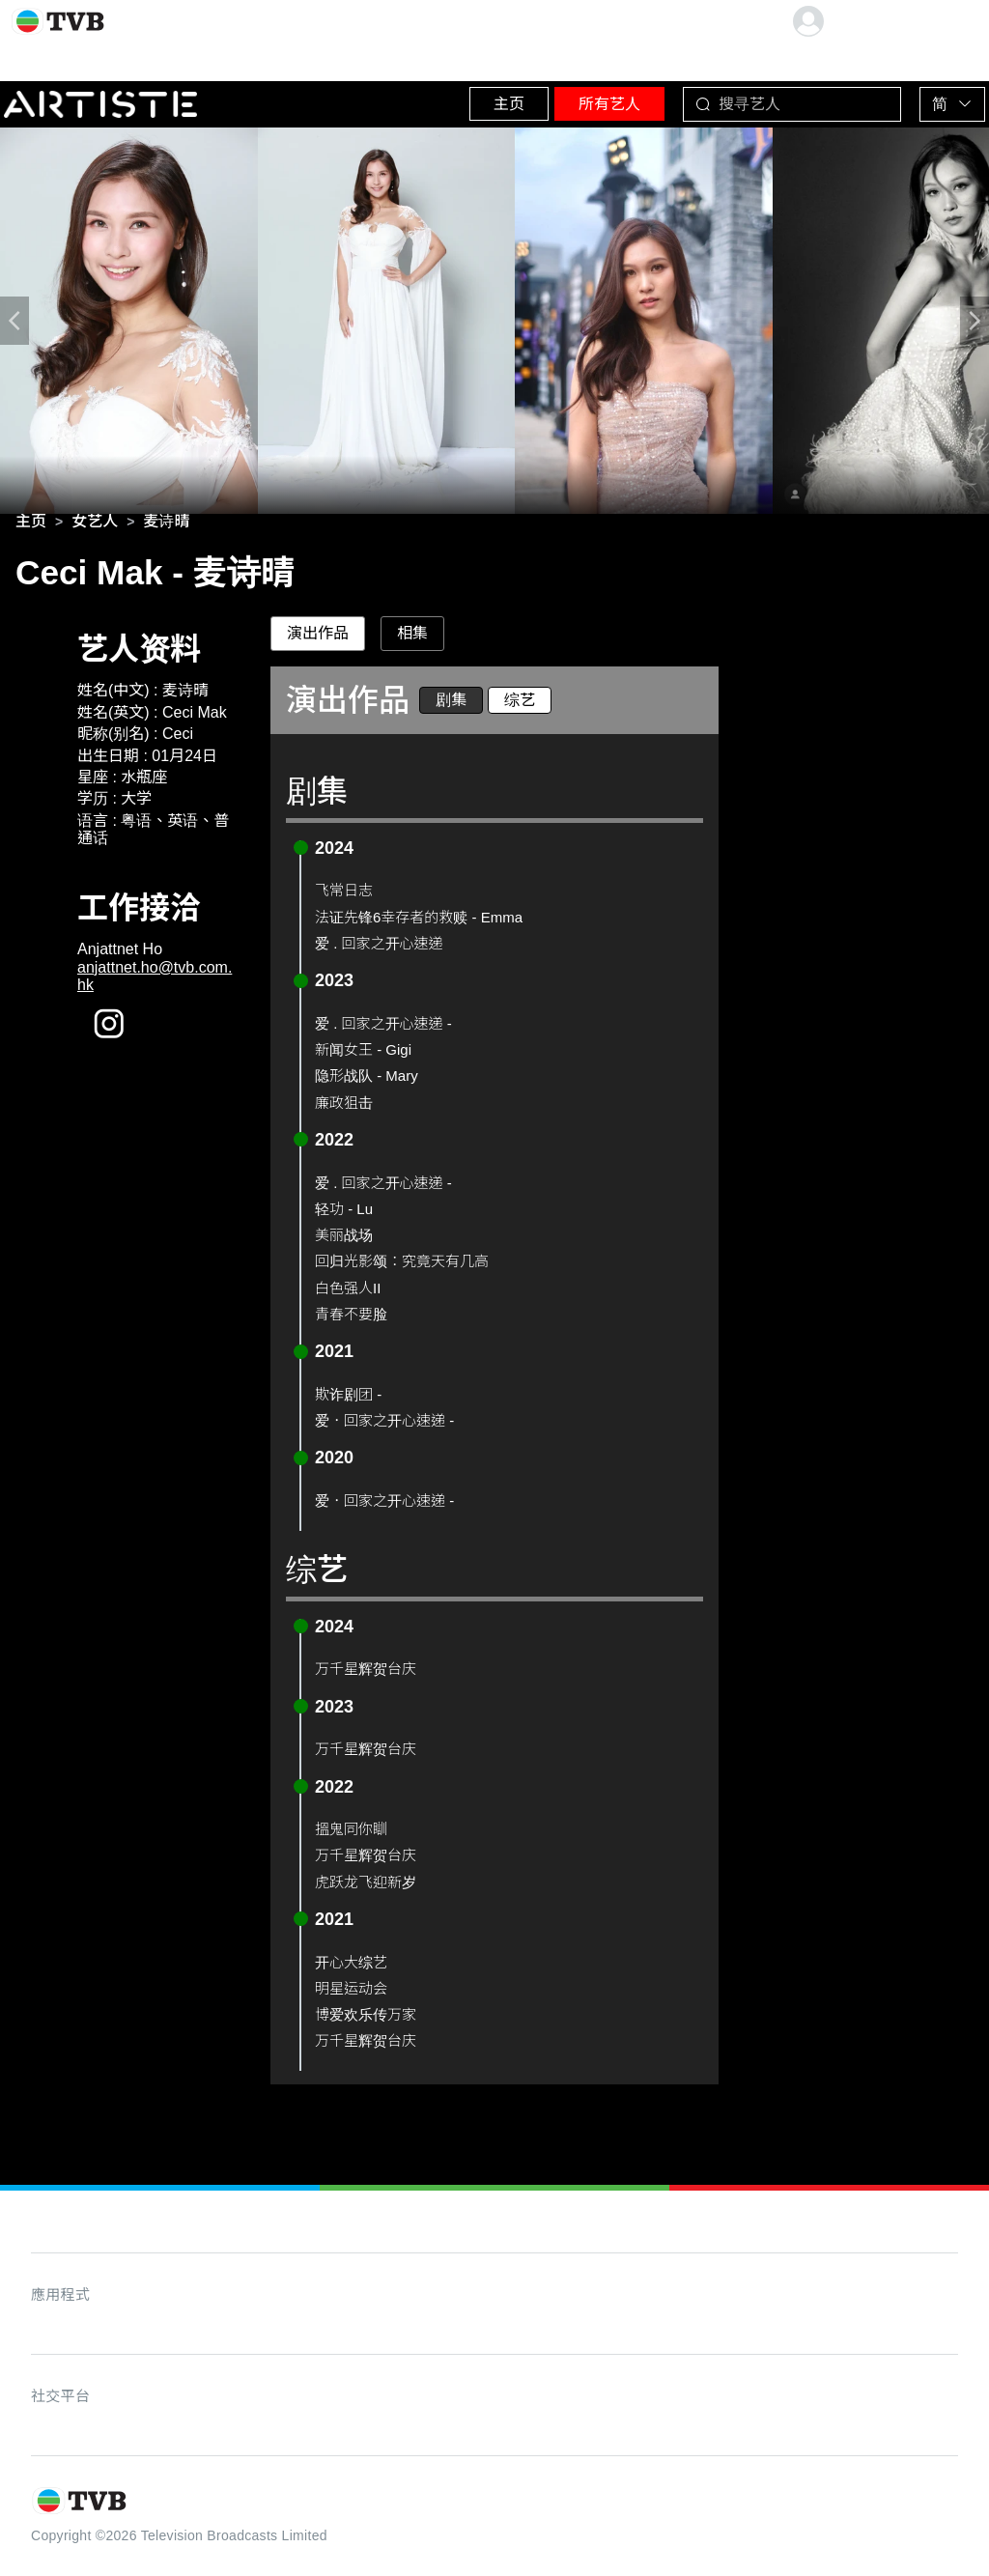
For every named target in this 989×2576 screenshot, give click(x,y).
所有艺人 (565, 96)
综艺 (519, 703)
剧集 (451, 703)
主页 (439, 96)
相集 (412, 637)
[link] (30, 525)
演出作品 (318, 637)
